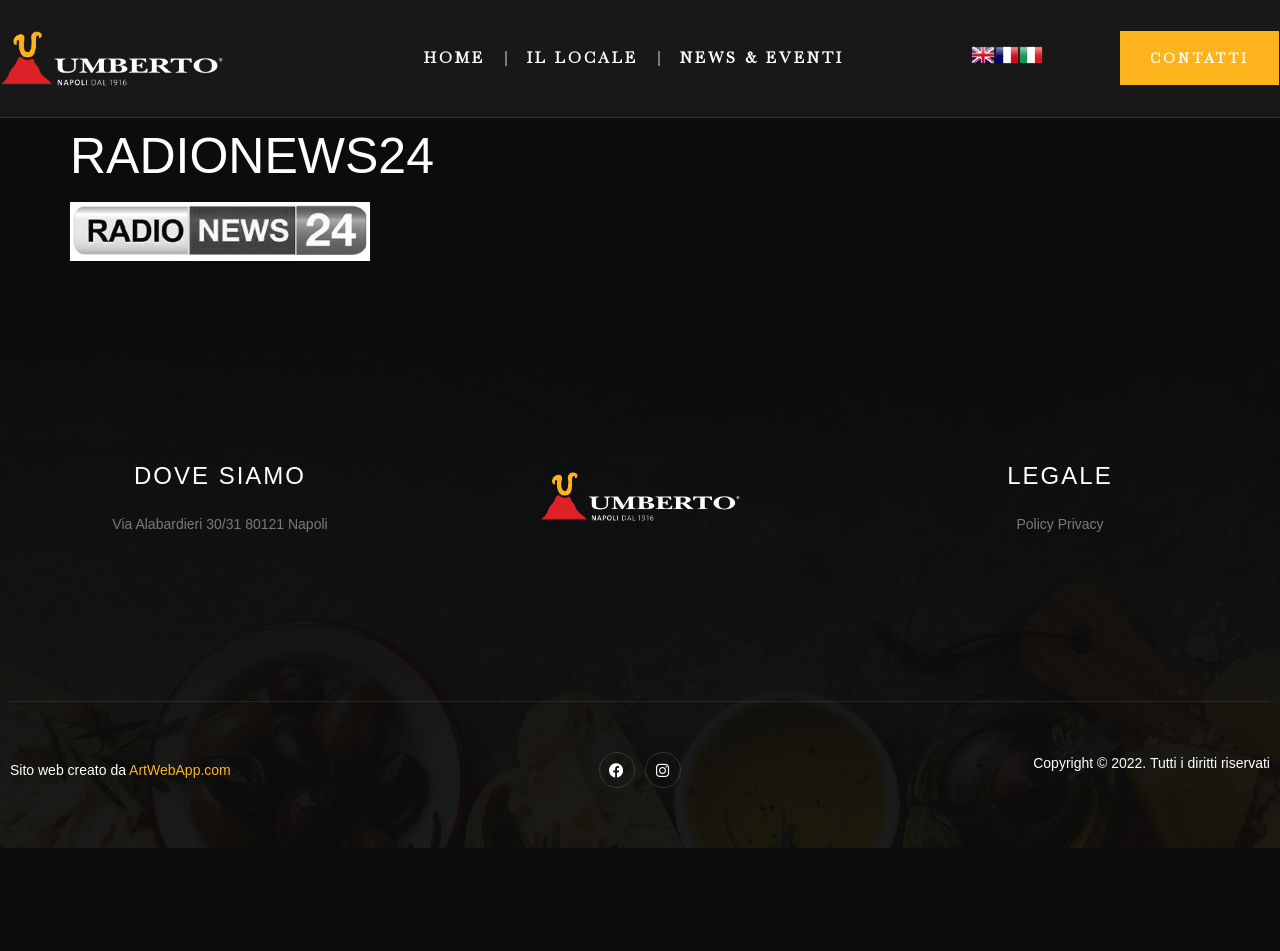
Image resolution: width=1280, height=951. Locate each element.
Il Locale (582, 58)
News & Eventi (762, 58)
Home (454, 58)
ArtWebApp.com (180, 770)
